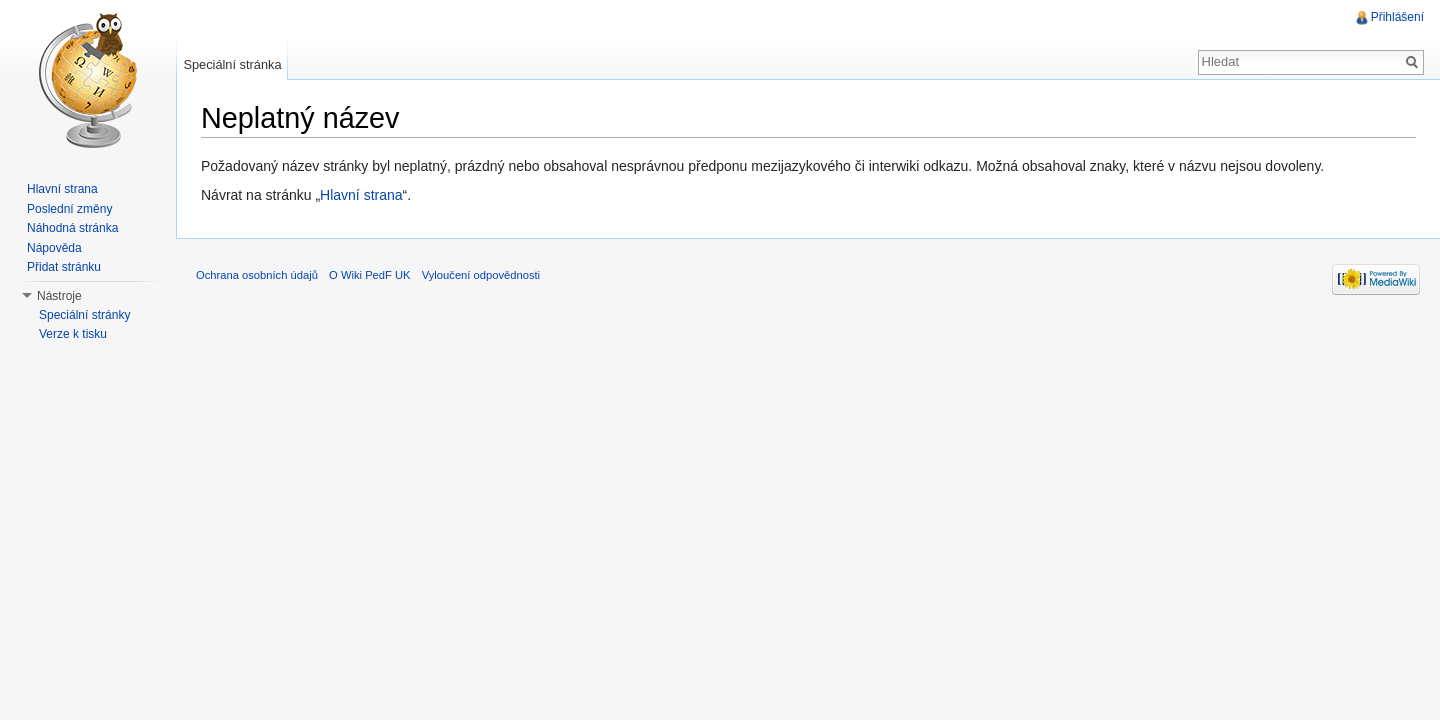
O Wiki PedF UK (369, 275)
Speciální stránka (232, 64)
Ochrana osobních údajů (257, 275)
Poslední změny (69, 209)
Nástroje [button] (59, 296)
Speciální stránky (84, 315)
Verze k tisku (73, 334)
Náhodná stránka (72, 228)
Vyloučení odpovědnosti (481, 275)
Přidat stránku (64, 267)
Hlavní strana (361, 195)
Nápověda (54, 248)
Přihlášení (1397, 17)
